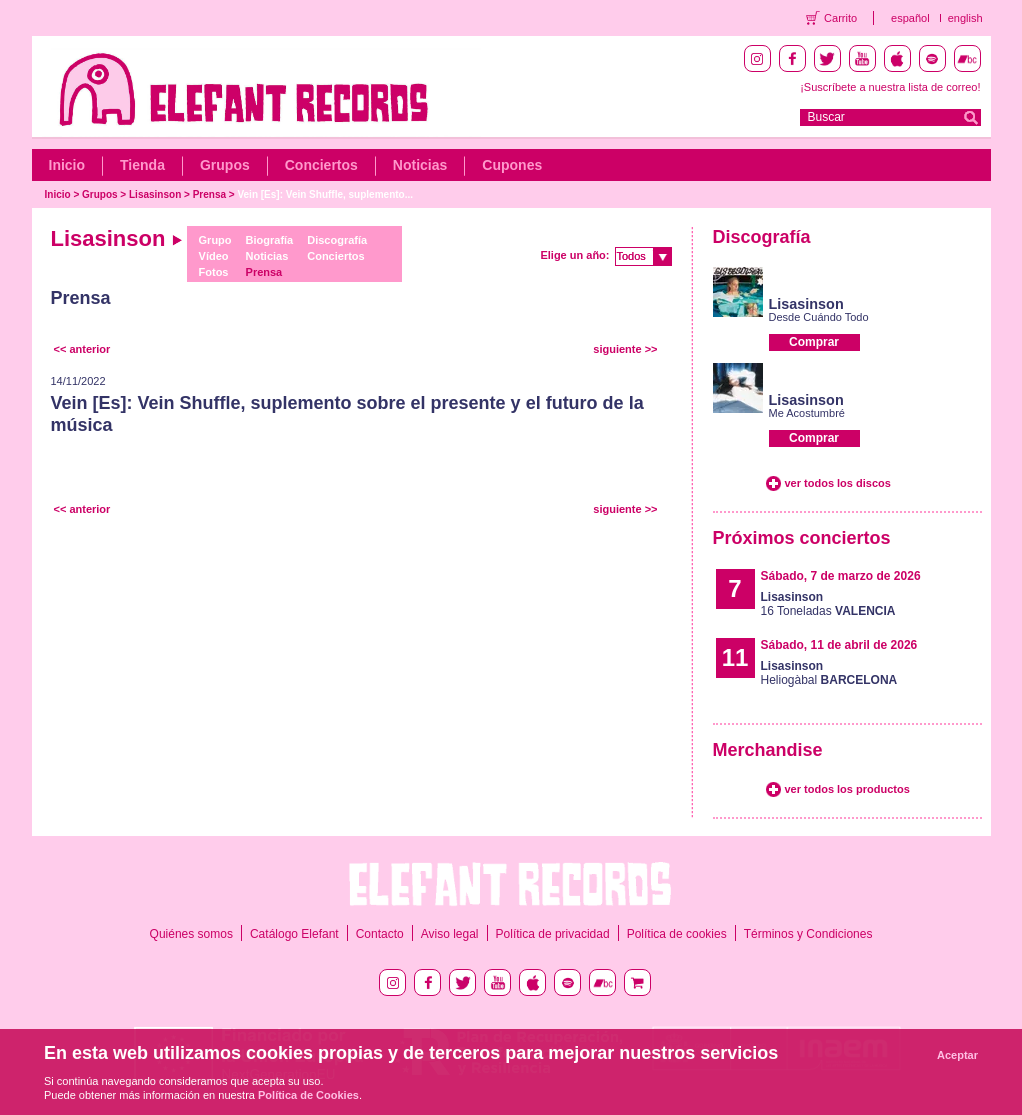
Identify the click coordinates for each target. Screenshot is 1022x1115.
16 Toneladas (828, 604)
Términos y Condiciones (808, 934)
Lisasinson (155, 194)
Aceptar (957, 1055)
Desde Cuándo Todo (819, 317)
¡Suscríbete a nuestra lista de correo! (890, 87)
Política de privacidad (553, 934)
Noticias (420, 165)
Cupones (512, 165)
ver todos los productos (847, 789)
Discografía (337, 240)
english (965, 18)
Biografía (270, 240)
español (910, 18)
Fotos (214, 272)
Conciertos (321, 165)
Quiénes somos (191, 934)
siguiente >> (625, 349)
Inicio (67, 165)
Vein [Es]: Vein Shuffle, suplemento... (325, 194)
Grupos (225, 165)
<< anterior (82, 349)
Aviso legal (450, 934)
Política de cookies (677, 934)
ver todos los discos (838, 483)
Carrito (840, 18)
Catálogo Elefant (294, 934)
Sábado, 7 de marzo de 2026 (841, 576)
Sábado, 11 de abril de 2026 (839, 645)
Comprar (814, 342)
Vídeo (214, 256)
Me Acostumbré (807, 413)
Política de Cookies (308, 1095)
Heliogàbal (829, 673)
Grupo (215, 240)
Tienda (142, 165)
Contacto (380, 934)
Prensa (209, 194)
